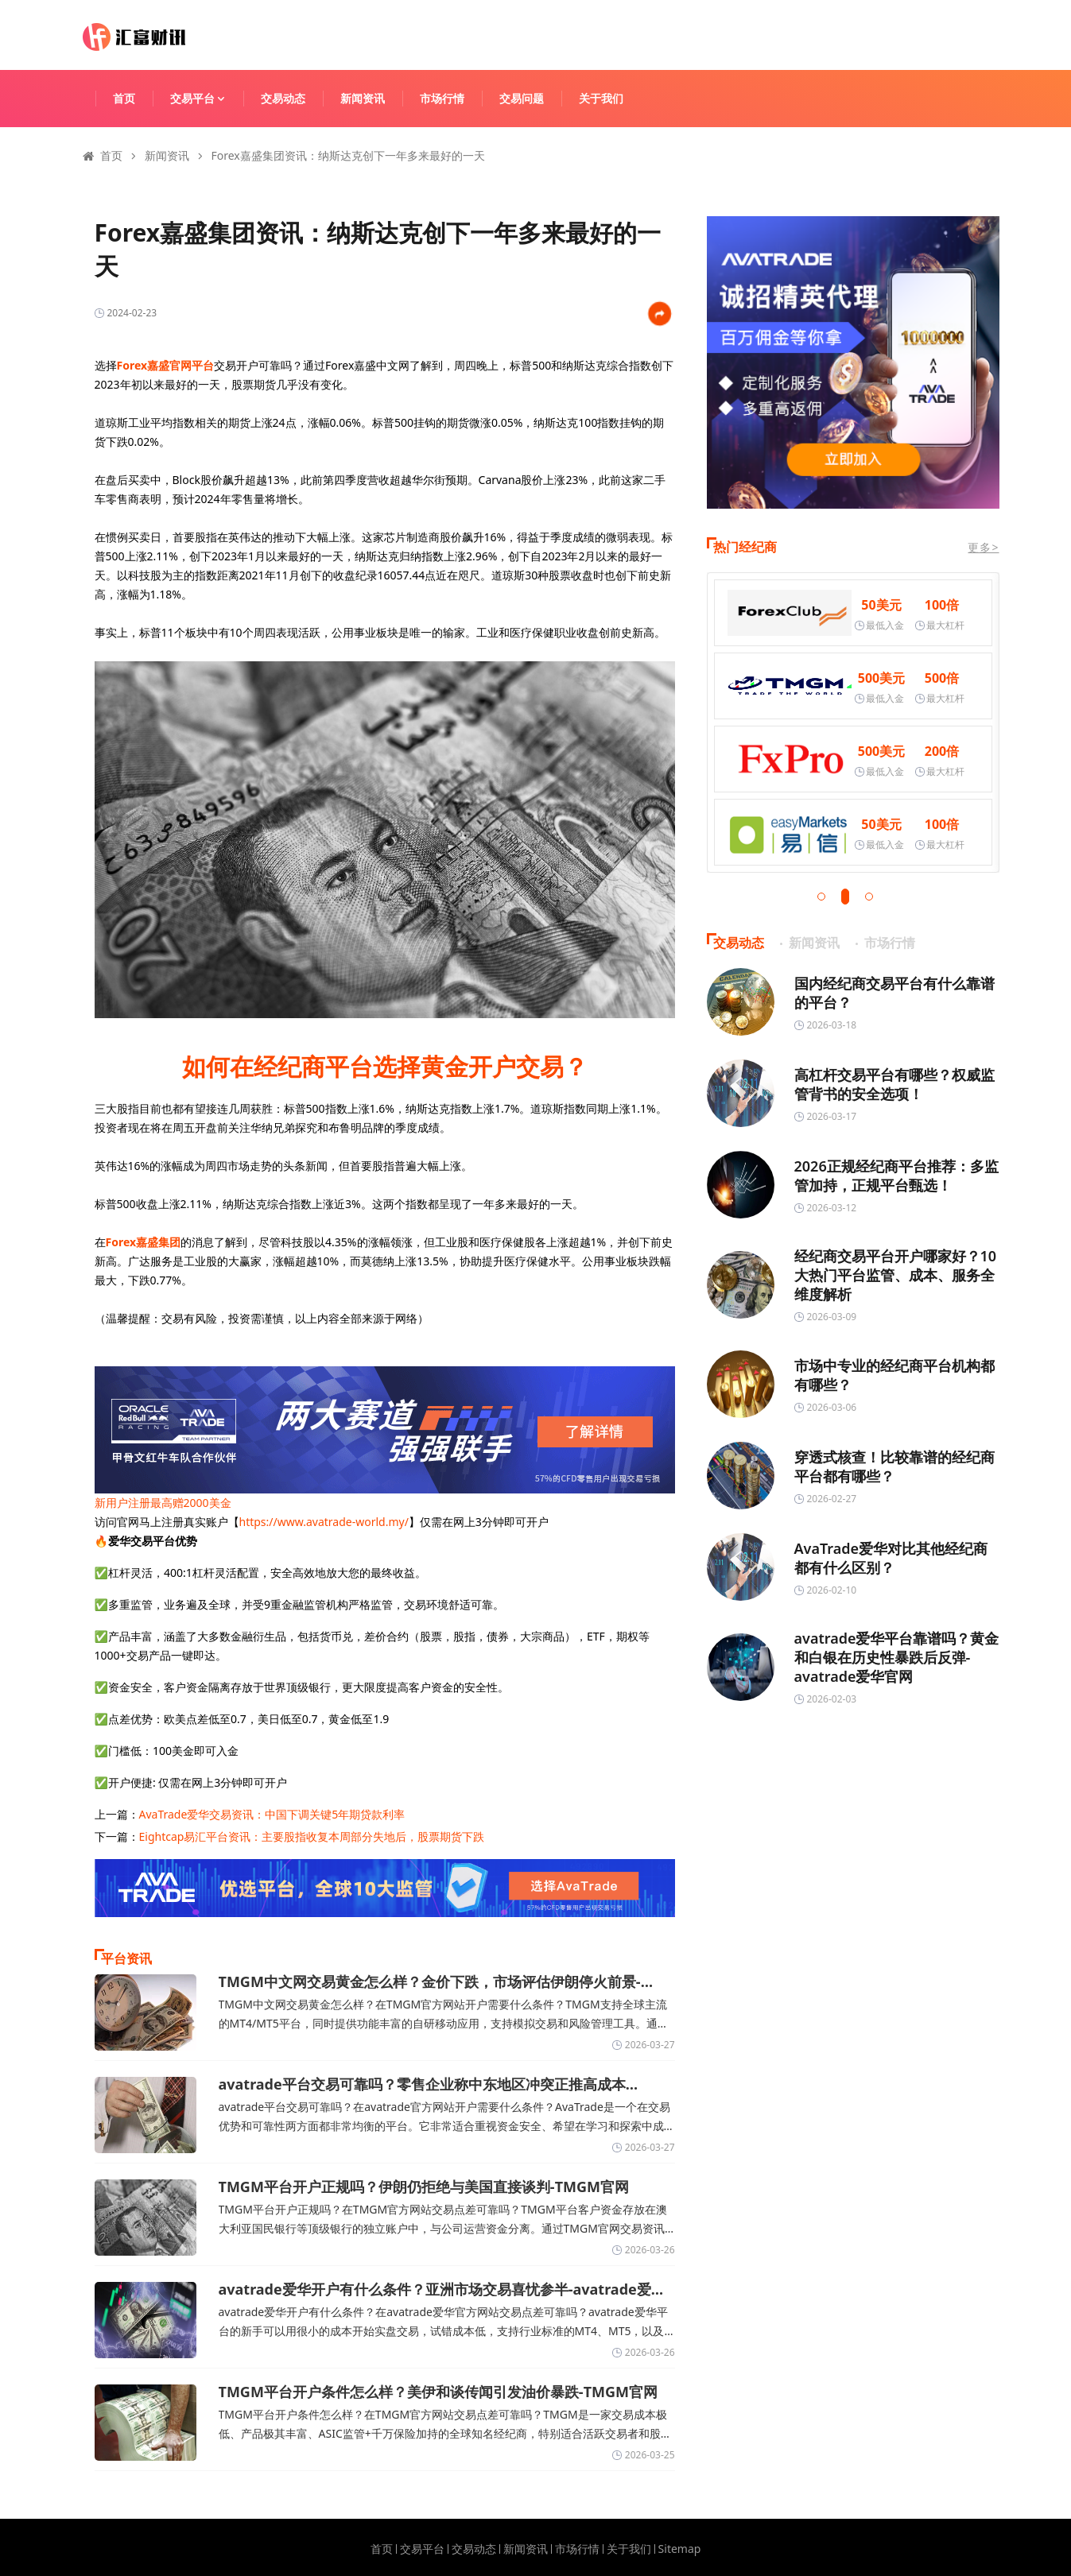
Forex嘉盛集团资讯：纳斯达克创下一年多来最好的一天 (348, 155)
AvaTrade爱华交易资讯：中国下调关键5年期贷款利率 (272, 1814)
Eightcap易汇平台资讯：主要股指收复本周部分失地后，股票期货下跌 (312, 1836)
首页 (124, 98)
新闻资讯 (362, 98)
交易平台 (205, 98)
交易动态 (283, 98)
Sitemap (679, 2549)
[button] (821, 897)
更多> (983, 547)
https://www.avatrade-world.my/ (324, 1521)
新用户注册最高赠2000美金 (163, 1502)
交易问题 (521, 98)
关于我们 (601, 98)
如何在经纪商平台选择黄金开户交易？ (385, 1066)
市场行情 (442, 98)
